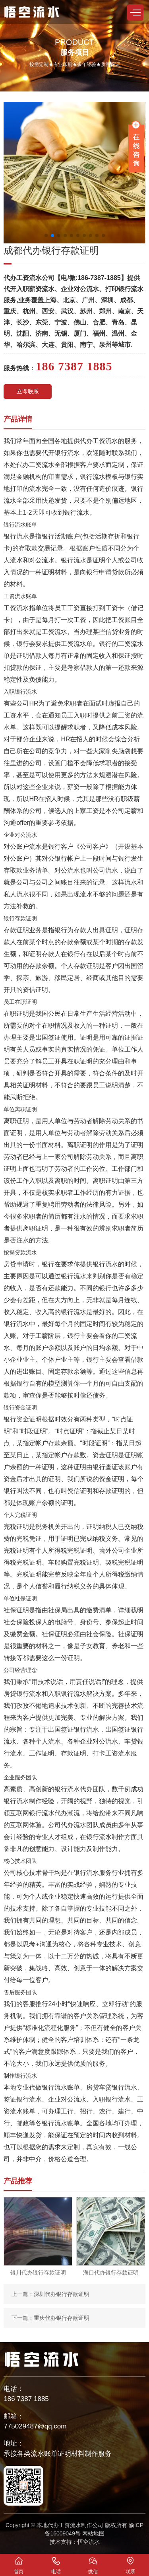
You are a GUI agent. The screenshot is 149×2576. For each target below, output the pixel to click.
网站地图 (93, 2533)
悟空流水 (88, 2542)
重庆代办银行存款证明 (61, 2318)
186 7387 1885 (26, 2399)
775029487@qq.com (35, 2426)
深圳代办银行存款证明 (61, 2294)
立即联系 (28, 391)
